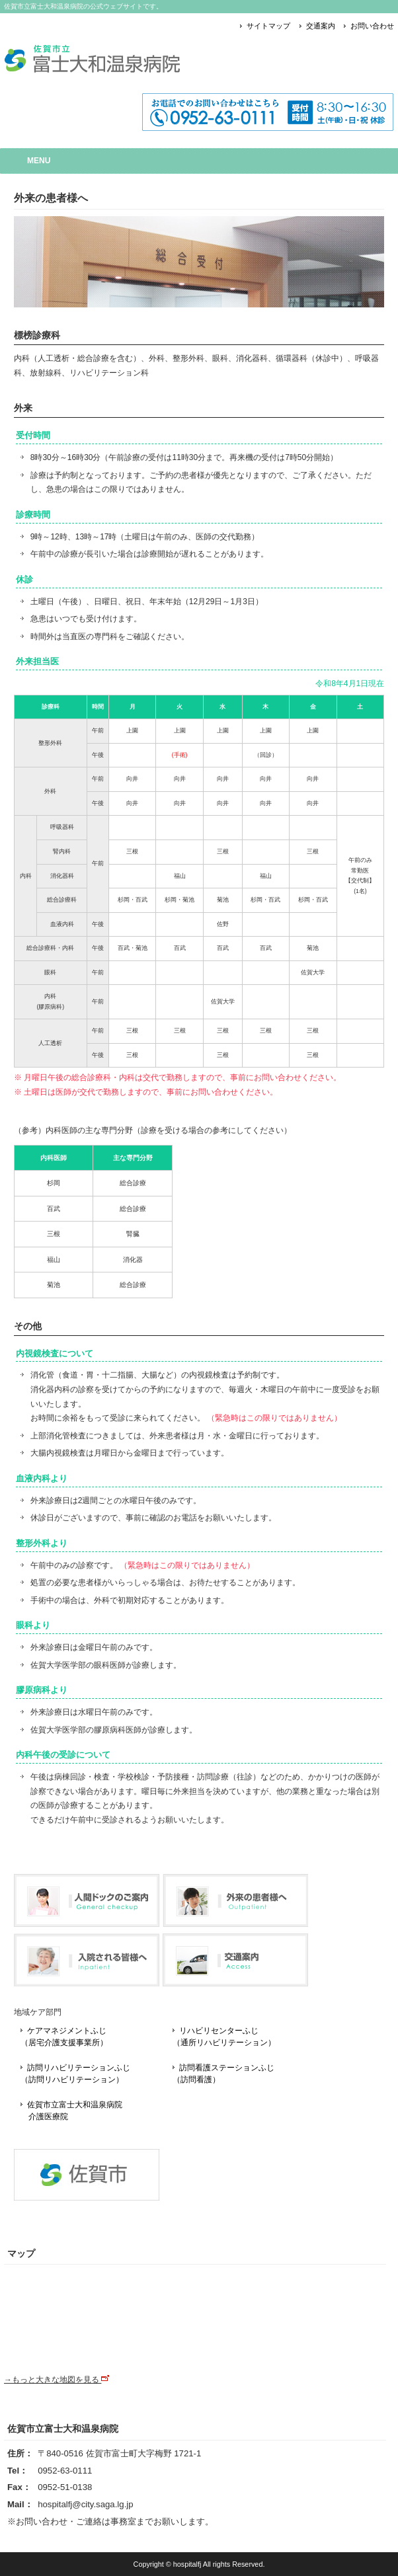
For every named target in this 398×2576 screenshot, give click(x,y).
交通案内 (320, 26)
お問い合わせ (372, 26)
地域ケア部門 (37, 2012)
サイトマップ (268, 26)
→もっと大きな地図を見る (56, 2379)
